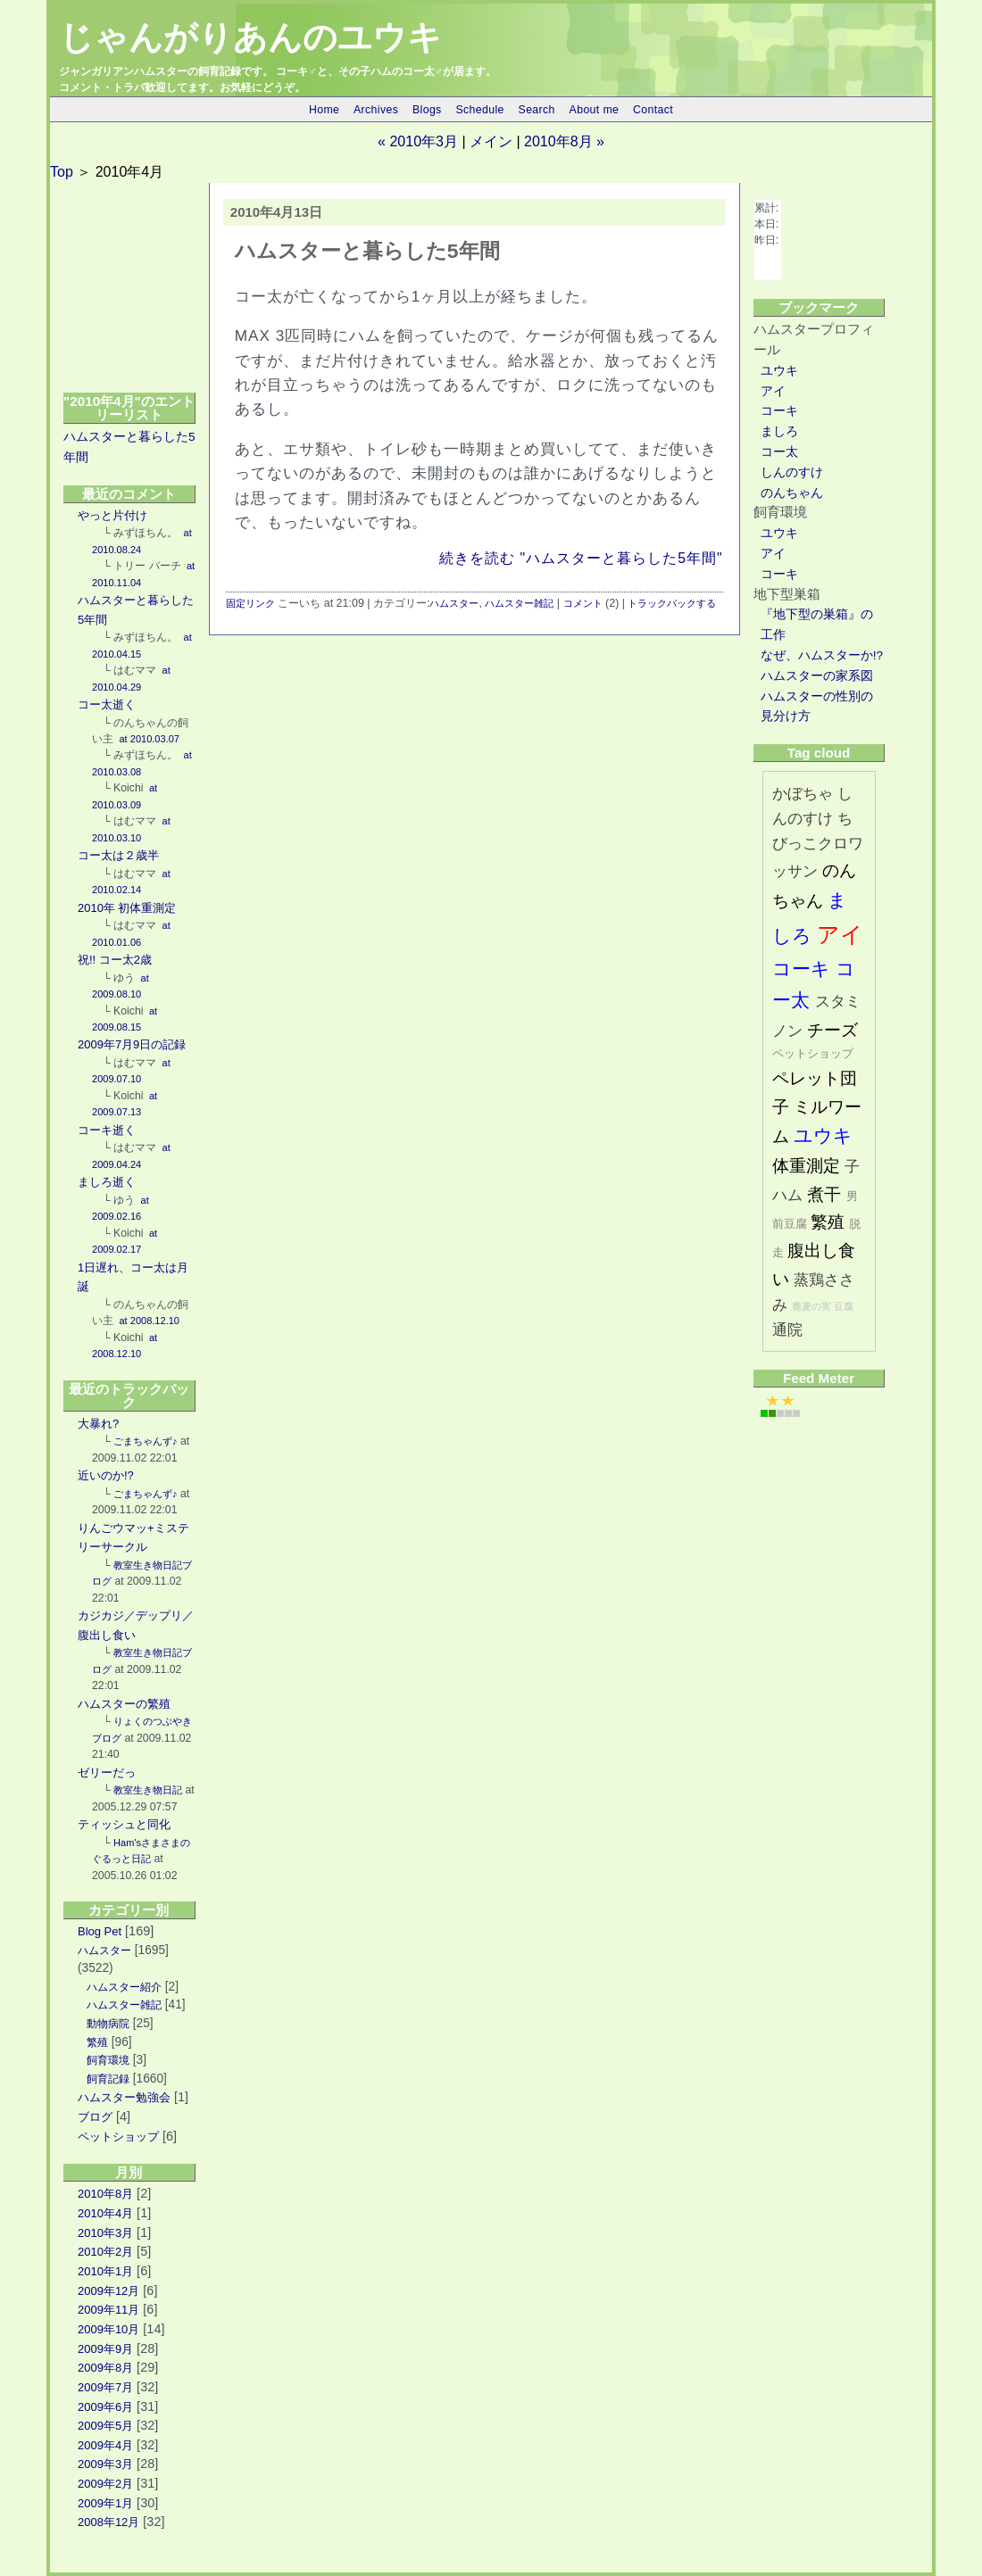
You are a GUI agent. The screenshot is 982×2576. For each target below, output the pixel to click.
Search (537, 110)
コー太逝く (107, 704)
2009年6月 (105, 2407)
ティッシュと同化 (124, 1824)
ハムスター (104, 1950)
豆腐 (843, 1306)
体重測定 (806, 1165)
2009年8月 (105, 2367)
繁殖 (97, 2042)
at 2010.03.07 (147, 738)
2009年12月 (108, 2291)
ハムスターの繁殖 (124, 1703)
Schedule (479, 110)
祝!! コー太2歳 (115, 959)
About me (595, 110)
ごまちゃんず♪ (145, 1441)
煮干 (824, 1194)
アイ (773, 391)
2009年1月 (105, 2503)
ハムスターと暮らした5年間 (367, 250)
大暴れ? (98, 1423)
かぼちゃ (802, 793)
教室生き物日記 (147, 1790)
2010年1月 (105, 2271)
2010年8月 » (564, 141)
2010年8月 (105, 2193)
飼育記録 (108, 2079)
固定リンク (250, 603)
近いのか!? (106, 1475)
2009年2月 (105, 2483)
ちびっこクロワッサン (817, 845)
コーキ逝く (107, 1130)
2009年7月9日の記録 (132, 1044)
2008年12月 (108, 2522)
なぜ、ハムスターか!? (822, 655)
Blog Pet (99, 1931)
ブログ (95, 2117)
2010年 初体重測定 (127, 908)
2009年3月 (105, 2464)
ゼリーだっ (107, 1772)
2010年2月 (105, 2251)
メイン (491, 141)
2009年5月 (105, 2425)
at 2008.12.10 (147, 1320)
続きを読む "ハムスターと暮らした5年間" (581, 558)
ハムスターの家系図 (817, 676)
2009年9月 (105, 2349)
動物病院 (108, 2023)
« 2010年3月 (418, 141)
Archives (376, 110)
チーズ (832, 1030)
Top (61, 171)
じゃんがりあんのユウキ (250, 37)
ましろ (779, 431)
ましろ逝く (107, 1182)
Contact (653, 110)
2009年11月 (108, 2309)
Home (324, 110)
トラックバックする (672, 603)
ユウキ (779, 370)
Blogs (427, 110)
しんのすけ (792, 472)
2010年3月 (105, 2233)
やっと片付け (112, 515)
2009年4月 (105, 2445)
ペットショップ (118, 2136)
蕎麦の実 (811, 1306)
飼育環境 (108, 2060)
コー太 (779, 452)
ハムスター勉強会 (124, 2097)
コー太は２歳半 (118, 855)
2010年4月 (105, 2213)
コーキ (779, 411)
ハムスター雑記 (124, 2005)
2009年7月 (105, 2387)
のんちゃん (792, 493)
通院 (787, 1329)
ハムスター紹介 (124, 1987)
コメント (583, 603)
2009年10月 (108, 2329)
